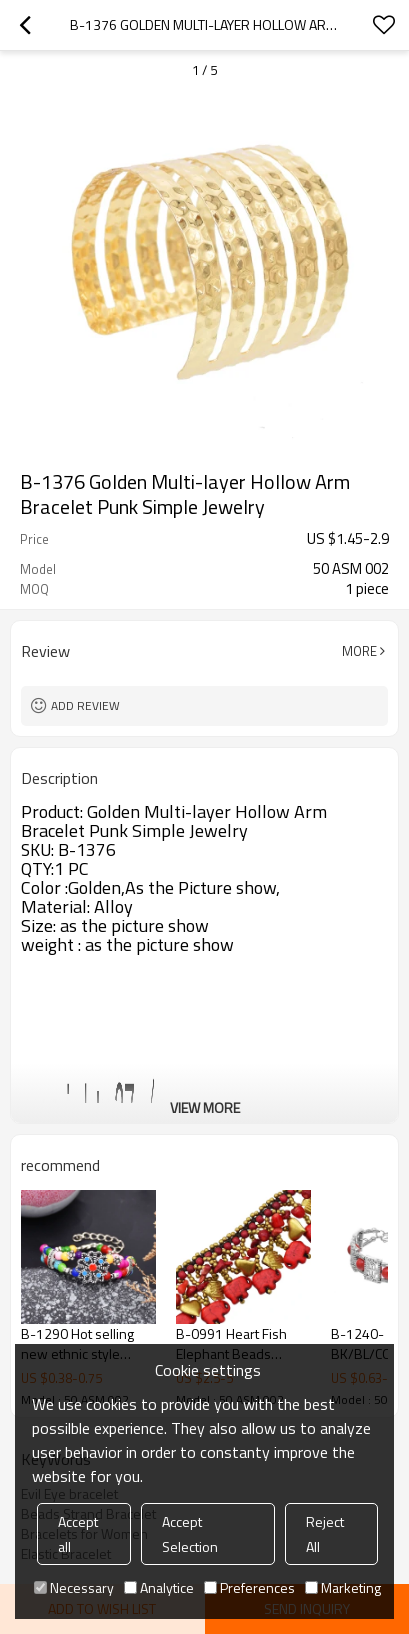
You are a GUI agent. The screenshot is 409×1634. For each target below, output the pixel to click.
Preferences (249, 1587)
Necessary (74, 1587)
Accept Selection (190, 1534)
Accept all (78, 1534)
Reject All (325, 1534)
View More (205, 1107)
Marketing (343, 1587)
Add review (85, 705)
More (359, 651)
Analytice (159, 1587)
